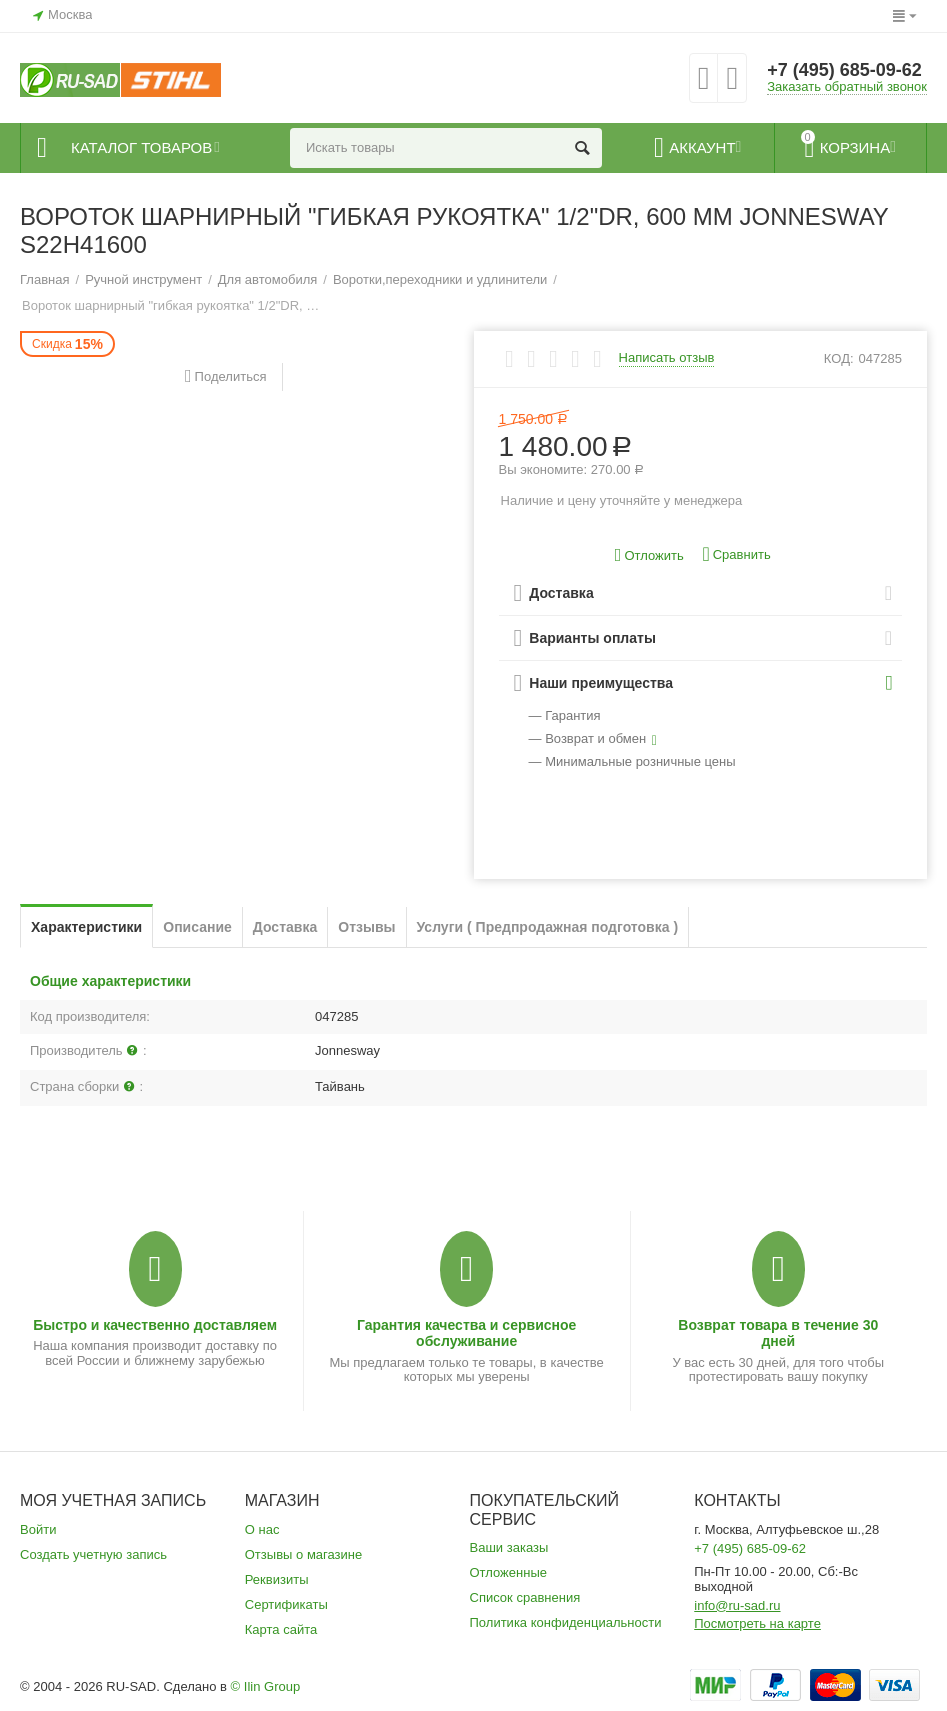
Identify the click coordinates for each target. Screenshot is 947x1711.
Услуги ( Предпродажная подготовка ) (548, 927)
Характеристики (86, 927)
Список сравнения (525, 1597)
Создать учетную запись (93, 1554)
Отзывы (366, 927)
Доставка (285, 927)
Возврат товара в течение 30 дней (778, 1333)
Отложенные (509, 1572)
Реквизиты (277, 1579)
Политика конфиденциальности (566, 1622)
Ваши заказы (509, 1547)
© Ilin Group (266, 1686)
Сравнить (736, 554)
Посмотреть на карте (757, 1623)
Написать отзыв (667, 358)
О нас (262, 1529)
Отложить (649, 555)
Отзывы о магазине (304, 1554)
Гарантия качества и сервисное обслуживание (466, 1333)
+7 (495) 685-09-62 (844, 70)
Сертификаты (286, 1604)
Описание (197, 927)
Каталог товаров (141, 148)
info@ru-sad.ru (737, 1605)
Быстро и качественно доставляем (155, 1325)
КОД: (839, 358)
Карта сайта (281, 1629)
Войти (38, 1529)
